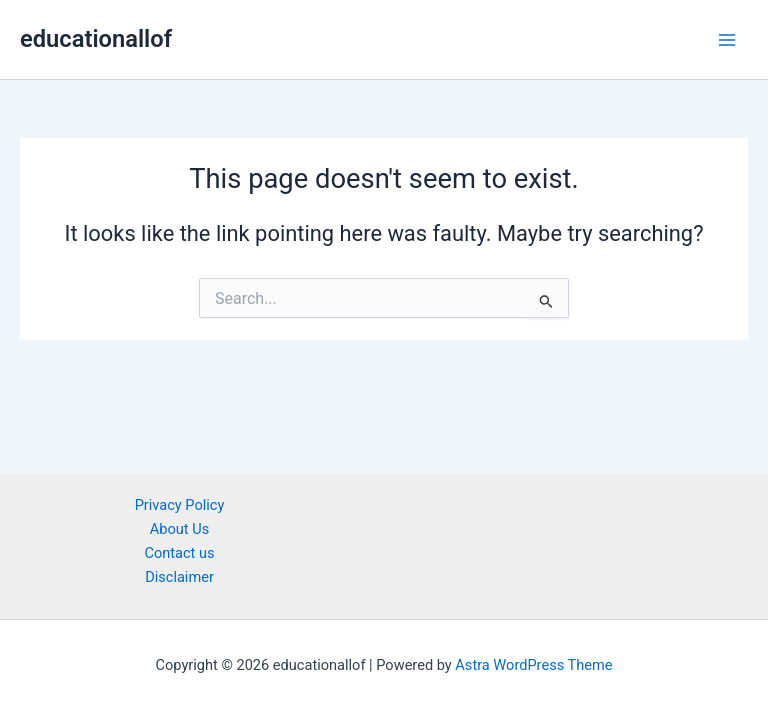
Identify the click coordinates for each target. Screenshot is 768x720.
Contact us (179, 553)
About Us (179, 529)
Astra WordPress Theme (533, 665)
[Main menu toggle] (727, 40)
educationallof (96, 39)
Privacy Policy (180, 505)
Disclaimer (179, 577)
